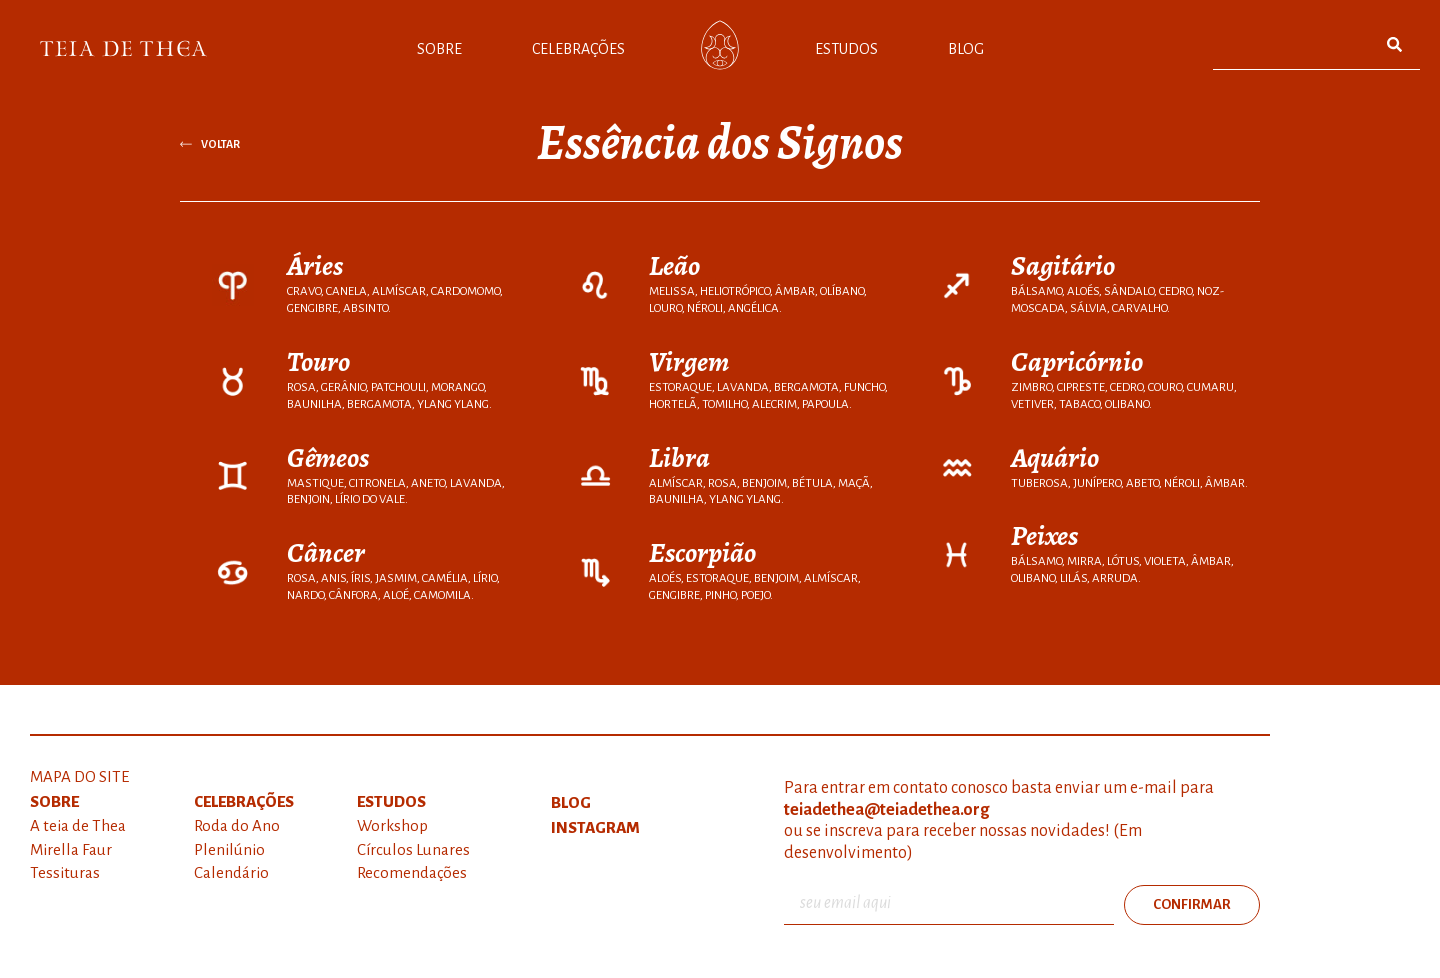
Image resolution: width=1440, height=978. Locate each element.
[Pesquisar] (1395, 44)
